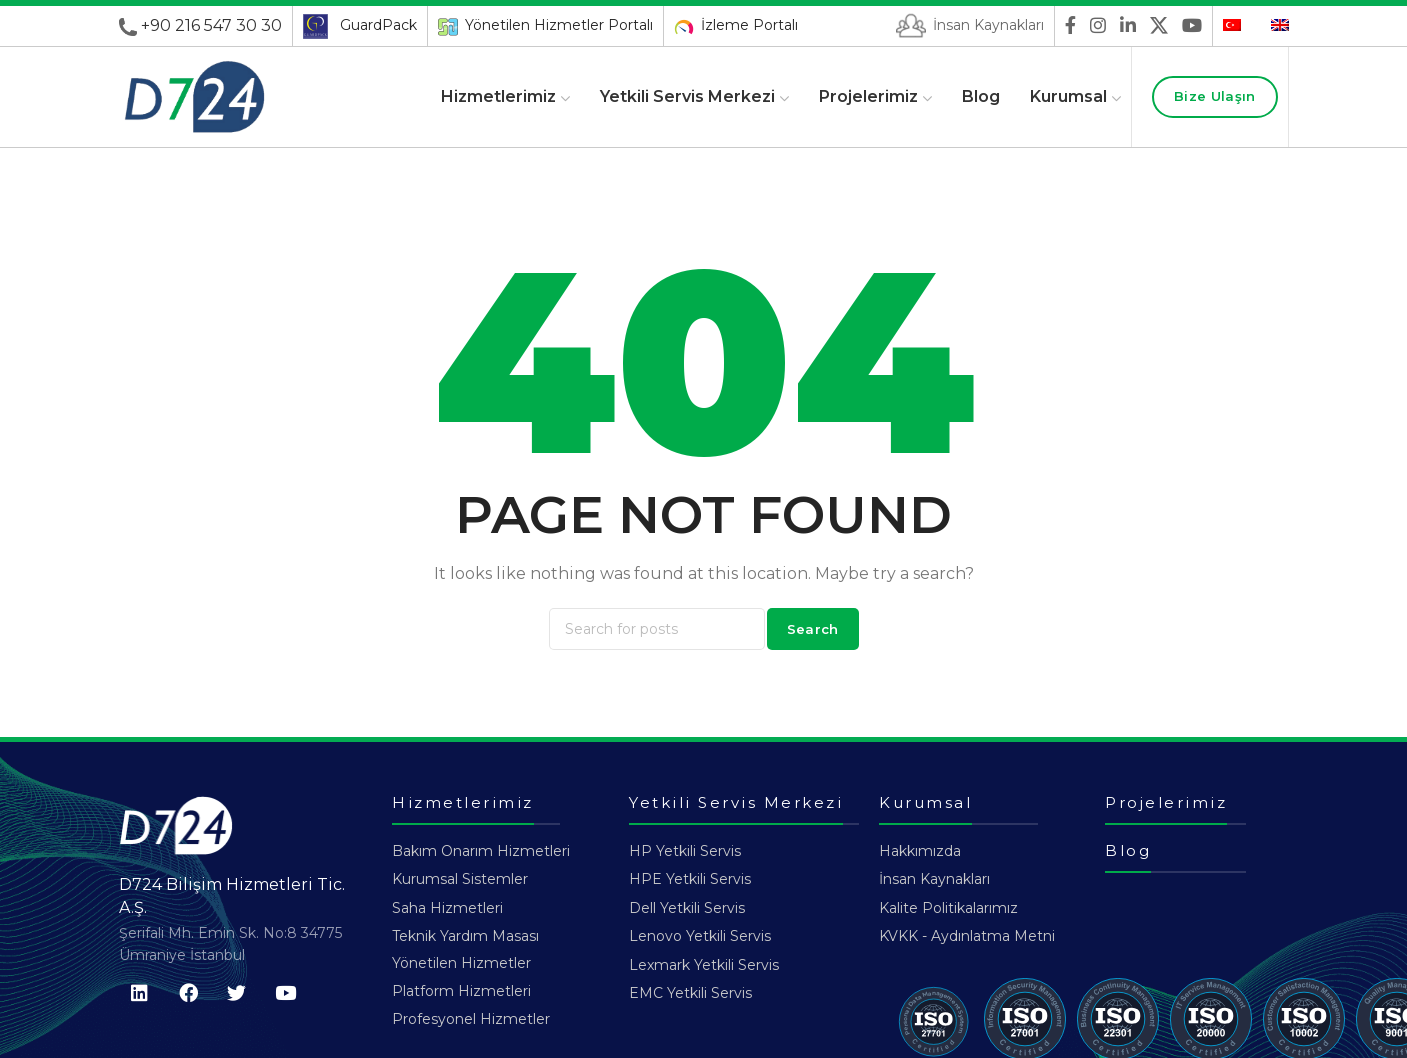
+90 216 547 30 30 (211, 25)
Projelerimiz (1166, 802)
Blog (1128, 850)
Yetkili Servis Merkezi (736, 802)
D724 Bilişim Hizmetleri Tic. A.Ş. (232, 895)
